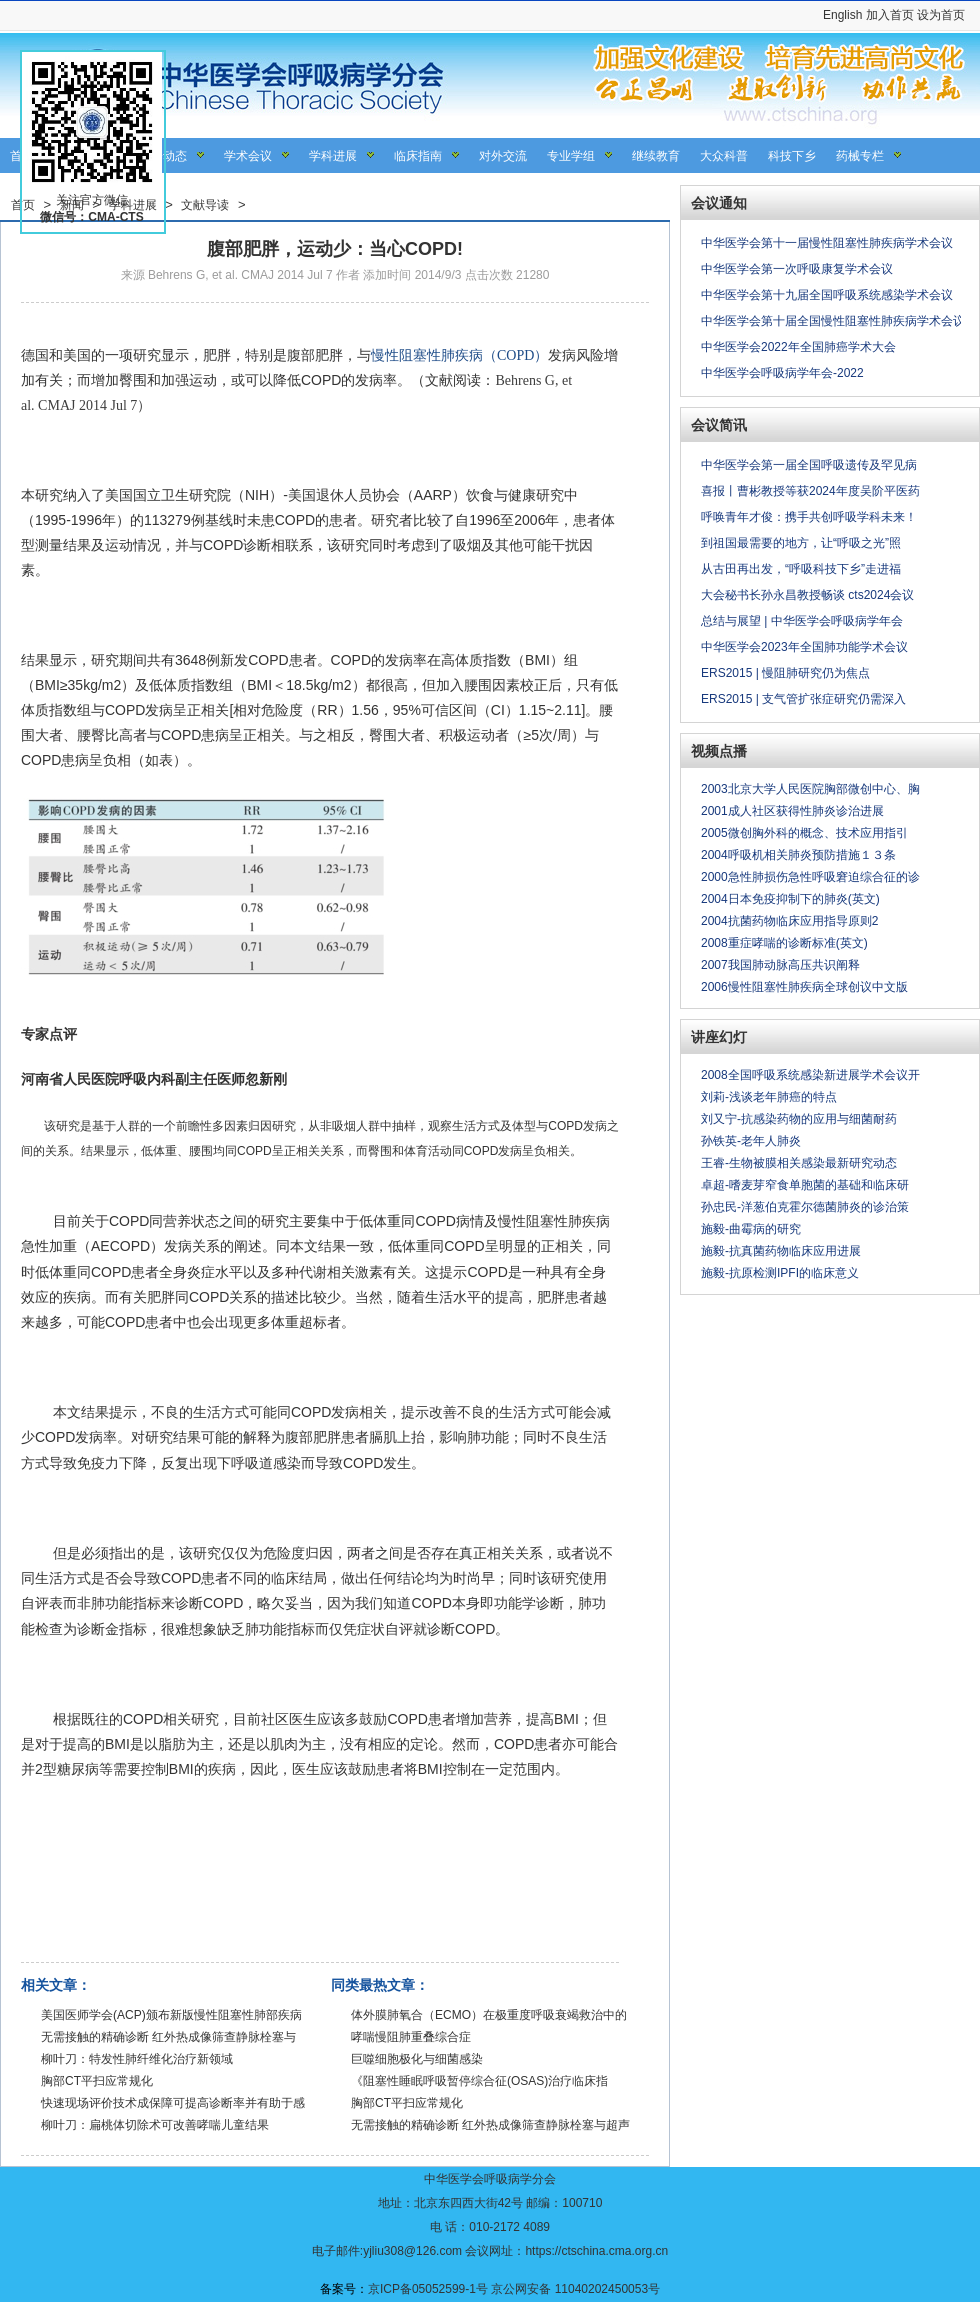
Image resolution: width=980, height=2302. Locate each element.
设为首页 (941, 15)
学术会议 (248, 156)
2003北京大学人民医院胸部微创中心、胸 (810, 789)
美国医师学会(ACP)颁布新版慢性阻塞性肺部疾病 (171, 2015)
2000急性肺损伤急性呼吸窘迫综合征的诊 (810, 877)
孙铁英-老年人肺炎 (751, 1141)
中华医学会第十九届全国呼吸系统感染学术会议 (827, 295)
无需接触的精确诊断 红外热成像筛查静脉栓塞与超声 (490, 2125)
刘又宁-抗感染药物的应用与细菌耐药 (799, 1119)
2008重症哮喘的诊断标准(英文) (784, 943)
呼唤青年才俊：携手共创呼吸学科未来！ (809, 517)
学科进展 (333, 156)
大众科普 (724, 156)
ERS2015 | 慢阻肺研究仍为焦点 (785, 673)
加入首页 (890, 15)
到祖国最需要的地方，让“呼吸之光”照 (801, 543)
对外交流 (503, 156)
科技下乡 (792, 156)
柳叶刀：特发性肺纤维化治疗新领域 (137, 2059)
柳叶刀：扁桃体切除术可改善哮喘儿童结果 (155, 2125)
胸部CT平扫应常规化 (97, 2081)
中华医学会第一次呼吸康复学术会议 (797, 269)
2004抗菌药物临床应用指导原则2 (789, 921)
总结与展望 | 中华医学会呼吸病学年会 (802, 621)
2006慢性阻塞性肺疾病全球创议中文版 (804, 987)
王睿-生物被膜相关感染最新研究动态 (799, 1163)
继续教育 (656, 156)
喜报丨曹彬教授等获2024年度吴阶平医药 (810, 491)
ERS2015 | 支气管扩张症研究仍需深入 (803, 699)
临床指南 (418, 156)
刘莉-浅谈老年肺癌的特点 (769, 1097)
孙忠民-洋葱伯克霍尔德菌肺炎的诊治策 (805, 1207)
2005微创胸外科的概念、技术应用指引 (804, 833)
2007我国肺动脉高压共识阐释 (780, 965)
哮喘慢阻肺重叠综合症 (411, 2037)
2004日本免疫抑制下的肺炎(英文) (790, 899)
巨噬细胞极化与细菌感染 (417, 2059)
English (842, 15)
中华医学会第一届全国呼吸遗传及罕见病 (809, 465)
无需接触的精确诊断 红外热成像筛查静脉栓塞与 (168, 2037)
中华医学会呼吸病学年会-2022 (782, 373)
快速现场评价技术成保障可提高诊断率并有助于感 (173, 2103)
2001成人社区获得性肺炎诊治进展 (792, 811)
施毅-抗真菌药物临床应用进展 (781, 1251)
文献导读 (205, 205)
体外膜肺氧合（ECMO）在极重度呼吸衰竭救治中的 (489, 2015)
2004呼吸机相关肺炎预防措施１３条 (798, 855)
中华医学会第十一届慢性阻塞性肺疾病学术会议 (827, 243)
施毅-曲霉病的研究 (751, 1229)
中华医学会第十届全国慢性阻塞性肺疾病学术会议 (833, 321)
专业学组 (571, 156)
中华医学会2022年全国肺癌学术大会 (798, 347)
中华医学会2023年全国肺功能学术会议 (804, 647)
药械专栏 (860, 156)
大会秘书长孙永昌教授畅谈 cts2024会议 (807, 595)
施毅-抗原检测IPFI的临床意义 (780, 1273)
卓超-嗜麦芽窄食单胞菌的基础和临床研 (805, 1185)
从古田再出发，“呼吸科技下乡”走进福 (801, 569)
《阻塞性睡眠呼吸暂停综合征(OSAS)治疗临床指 (479, 2081)
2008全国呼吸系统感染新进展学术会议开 (810, 1075)
